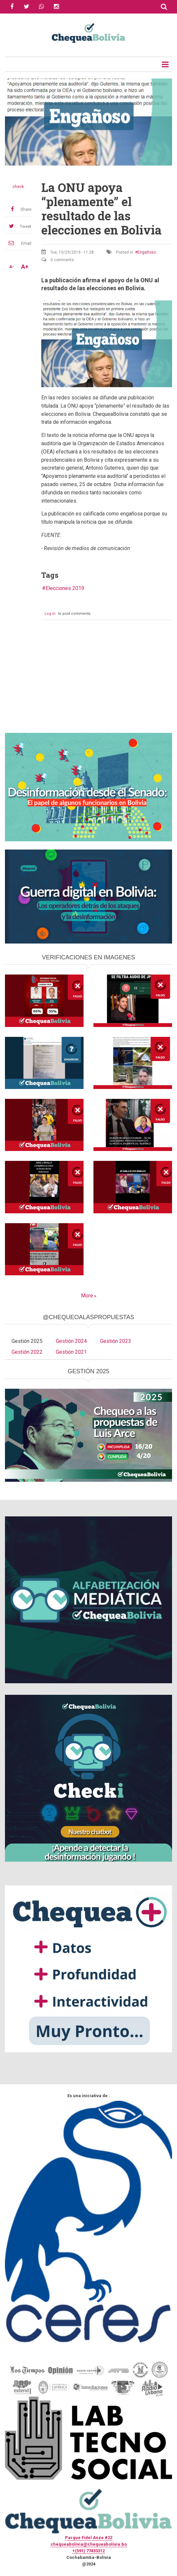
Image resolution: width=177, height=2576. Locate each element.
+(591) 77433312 (88, 2550)
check (18, 186)
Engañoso (146, 252)
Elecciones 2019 (65, 588)
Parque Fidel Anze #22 (88, 2537)
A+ (24, 267)
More (87, 1295)
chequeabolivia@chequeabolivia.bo (89, 2544)
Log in (50, 613)
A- (11, 266)
